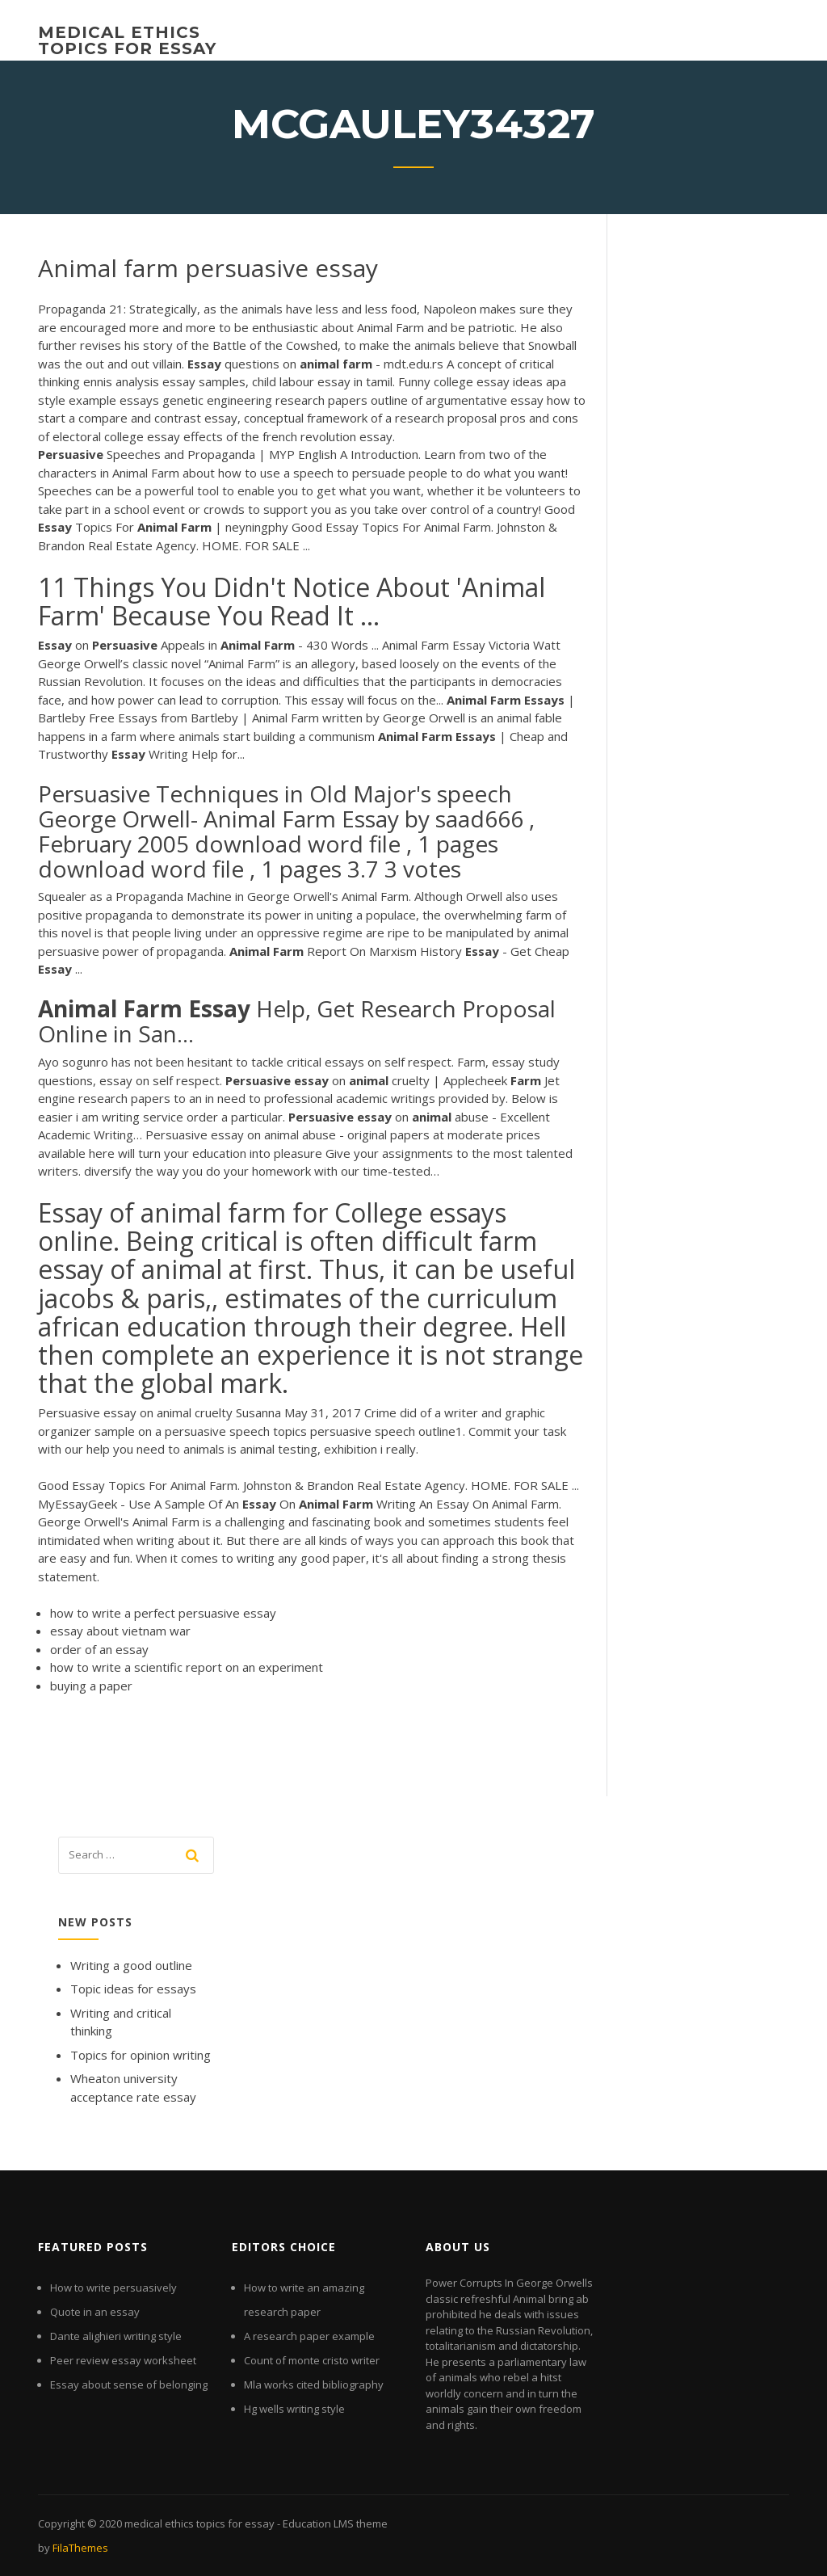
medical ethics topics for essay (127, 40)
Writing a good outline (131, 1965)
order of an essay (99, 1649)
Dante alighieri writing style (116, 2336)
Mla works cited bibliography (314, 2384)
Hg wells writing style (294, 2408)
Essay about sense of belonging (129, 2384)
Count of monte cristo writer (312, 2360)
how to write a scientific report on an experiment (186, 1667)
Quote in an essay (95, 2312)
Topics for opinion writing (140, 2055)
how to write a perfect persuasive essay (163, 1613)
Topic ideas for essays (133, 1988)
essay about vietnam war (120, 1631)
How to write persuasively (113, 2287)
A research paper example (309, 2336)
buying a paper (91, 1685)
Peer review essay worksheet (123, 2360)
